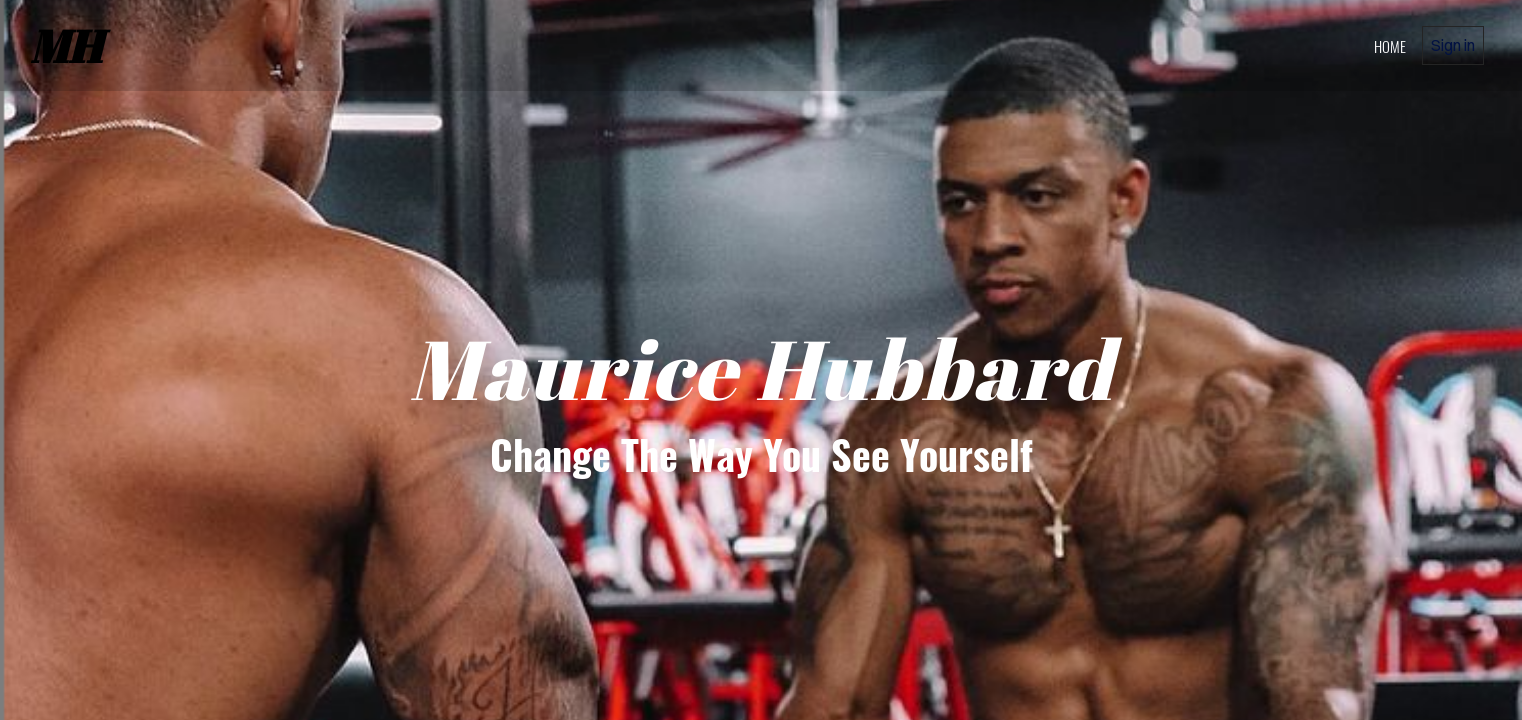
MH (66, 45)
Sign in (1453, 45)
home (1390, 46)
